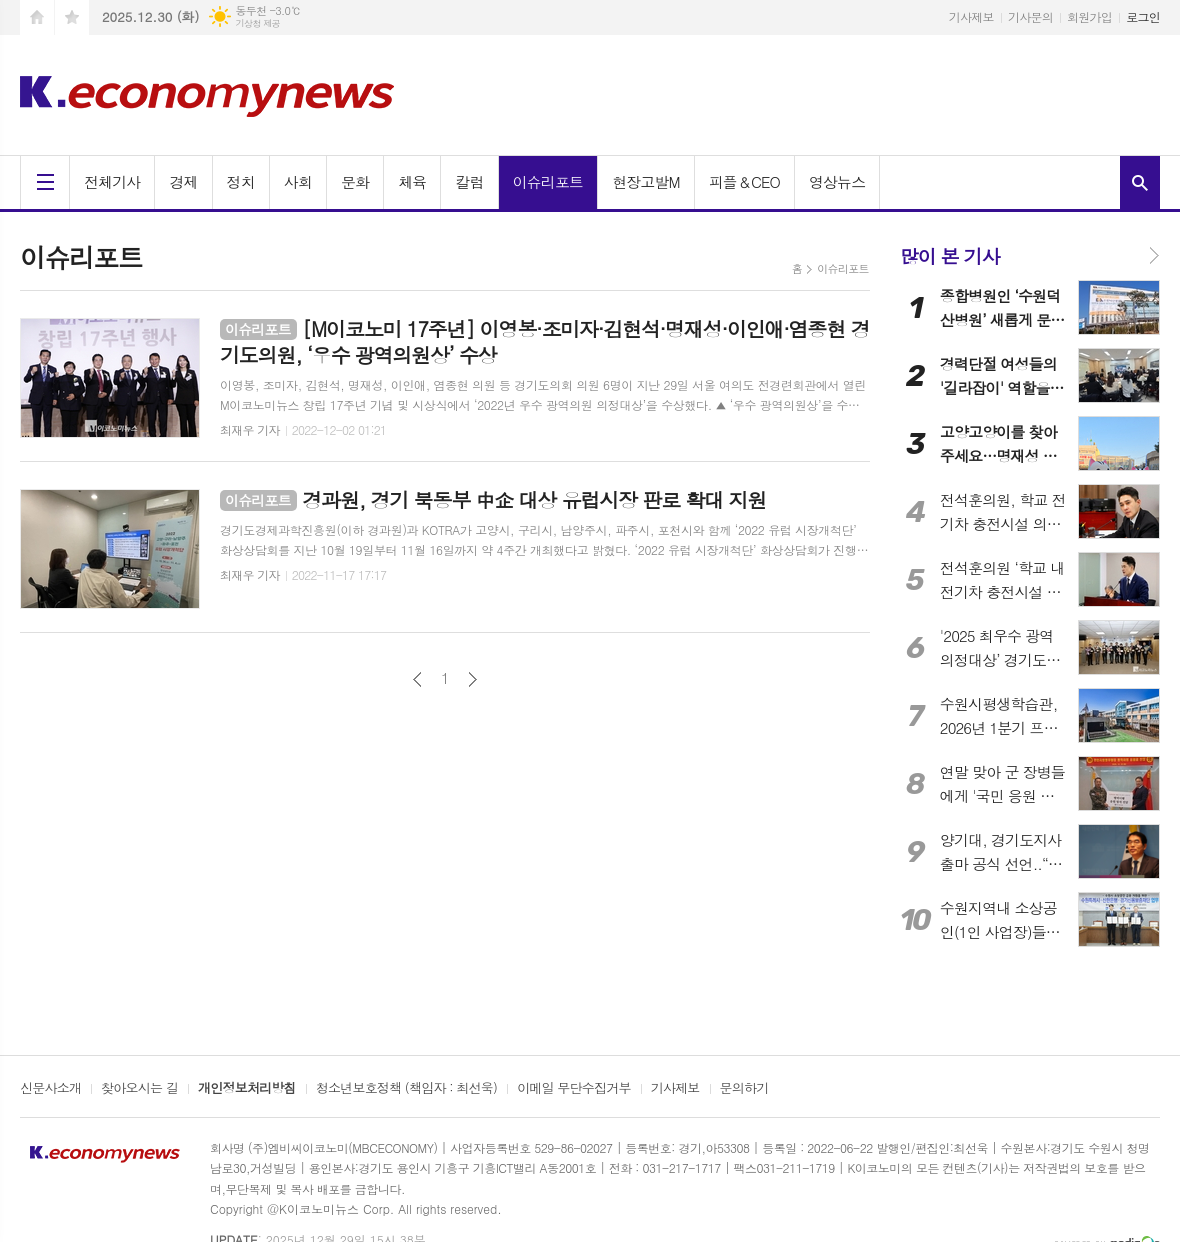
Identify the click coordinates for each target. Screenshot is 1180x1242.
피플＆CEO (744, 181)
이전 (417, 679)
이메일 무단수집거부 (574, 1089)
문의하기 (744, 1089)
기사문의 (1030, 16)
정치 (241, 181)
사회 (298, 181)
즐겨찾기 (72, 17)
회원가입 (1089, 16)
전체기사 (112, 181)
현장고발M (646, 181)
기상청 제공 (257, 23)
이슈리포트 (548, 181)
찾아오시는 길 (139, 1089)
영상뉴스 (837, 181)
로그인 (1143, 16)
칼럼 (469, 181)
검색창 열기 (1140, 182)
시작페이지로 (37, 17)
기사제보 (971, 16)
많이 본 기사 (950, 255)
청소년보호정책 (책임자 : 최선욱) (406, 1089)
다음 (472, 679)
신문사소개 (50, 1089)
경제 (183, 181)
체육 (412, 181)
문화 (355, 181)
